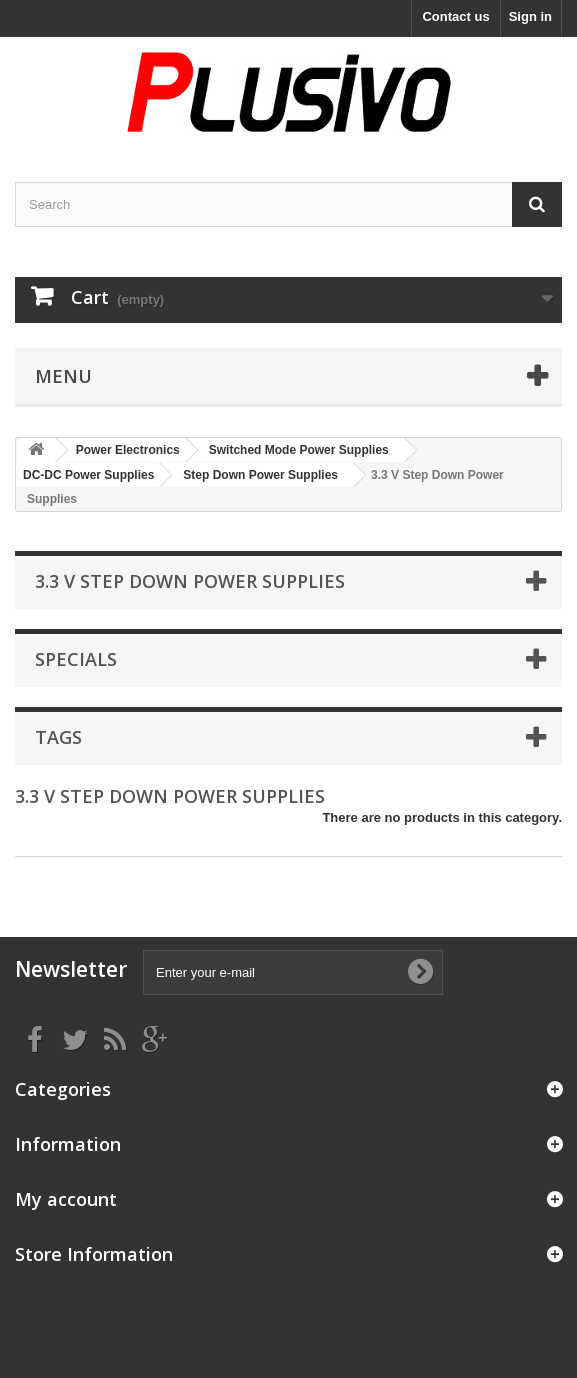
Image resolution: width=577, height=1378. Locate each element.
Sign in (530, 16)
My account (66, 1199)
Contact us (455, 16)
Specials (76, 659)
